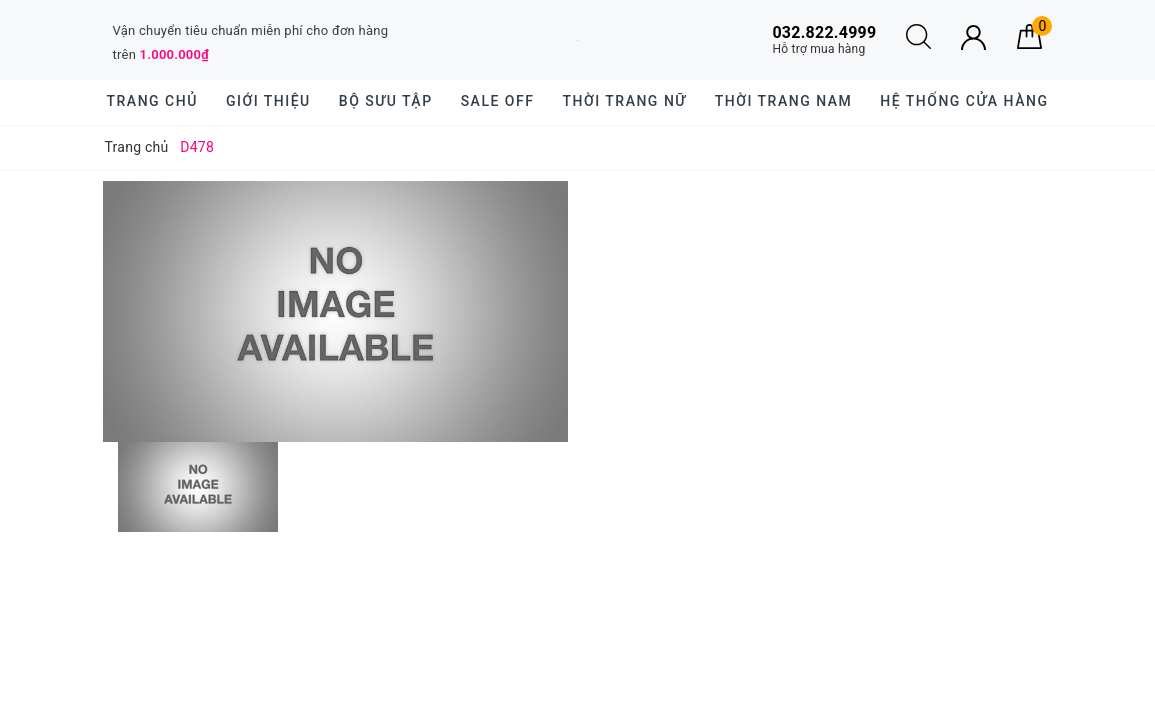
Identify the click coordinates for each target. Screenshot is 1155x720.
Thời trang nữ (624, 101)
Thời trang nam (783, 101)
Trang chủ (152, 101)
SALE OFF (498, 101)
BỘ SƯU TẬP (386, 101)
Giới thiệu (268, 101)
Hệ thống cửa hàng (964, 101)
